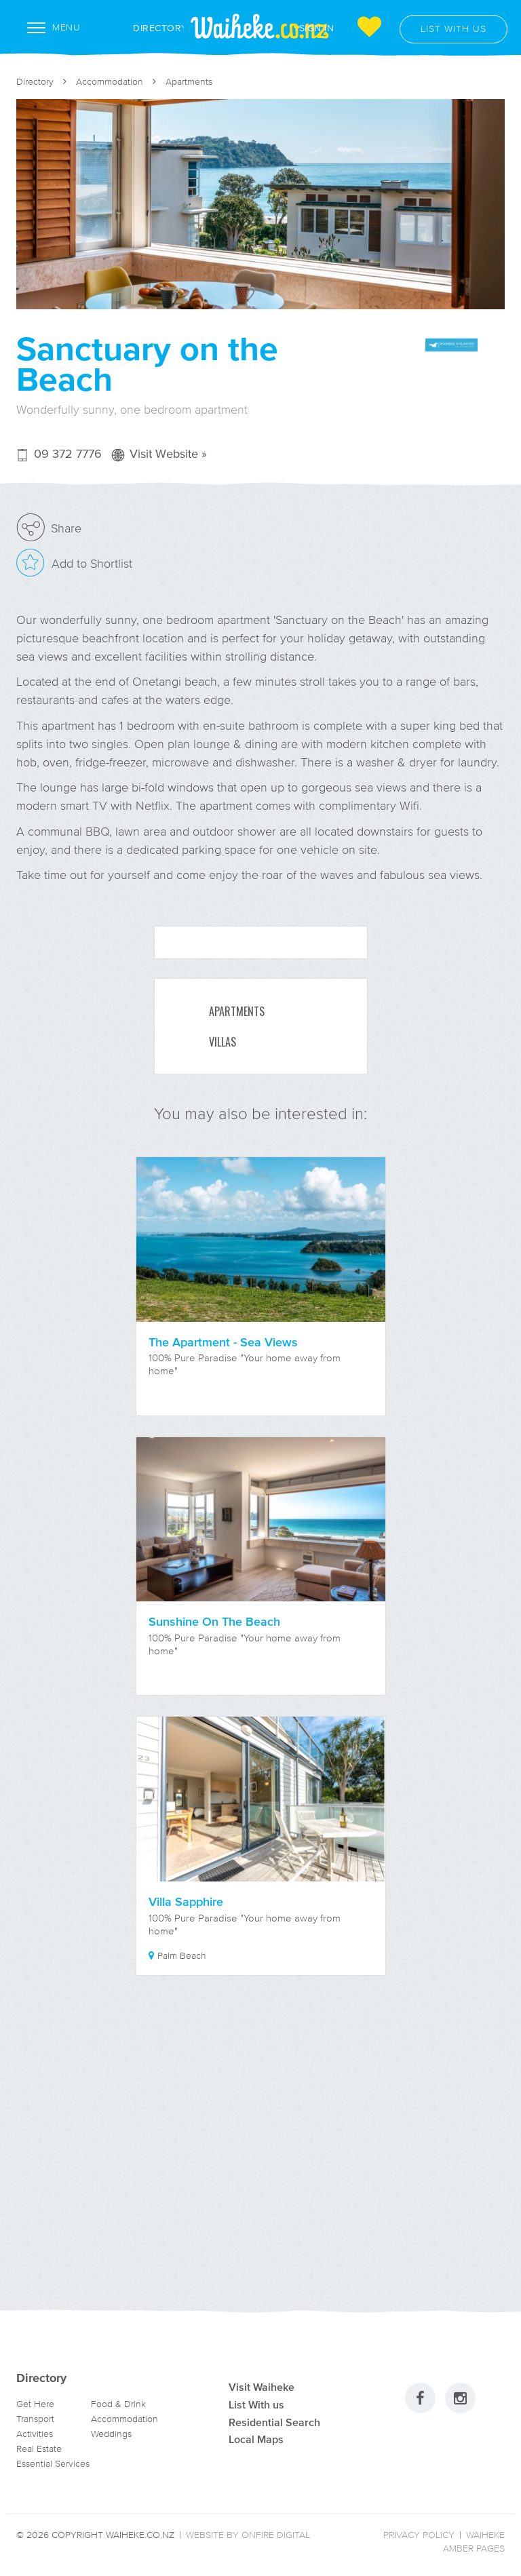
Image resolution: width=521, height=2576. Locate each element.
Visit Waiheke (261, 2387)
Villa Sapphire (186, 1902)
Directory (146, 28)
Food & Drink (118, 2404)
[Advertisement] (260, 2159)
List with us (453, 29)
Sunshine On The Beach (214, 1621)
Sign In (316, 27)
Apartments (189, 82)
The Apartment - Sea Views (223, 1342)
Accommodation (109, 82)
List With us (256, 2404)
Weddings (111, 2434)
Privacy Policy (419, 2535)
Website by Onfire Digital (248, 2535)
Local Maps (256, 2439)
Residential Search (274, 2422)
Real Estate (39, 2449)
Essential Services (53, 2464)
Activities (34, 2434)
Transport (35, 2419)
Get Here (35, 2404)
